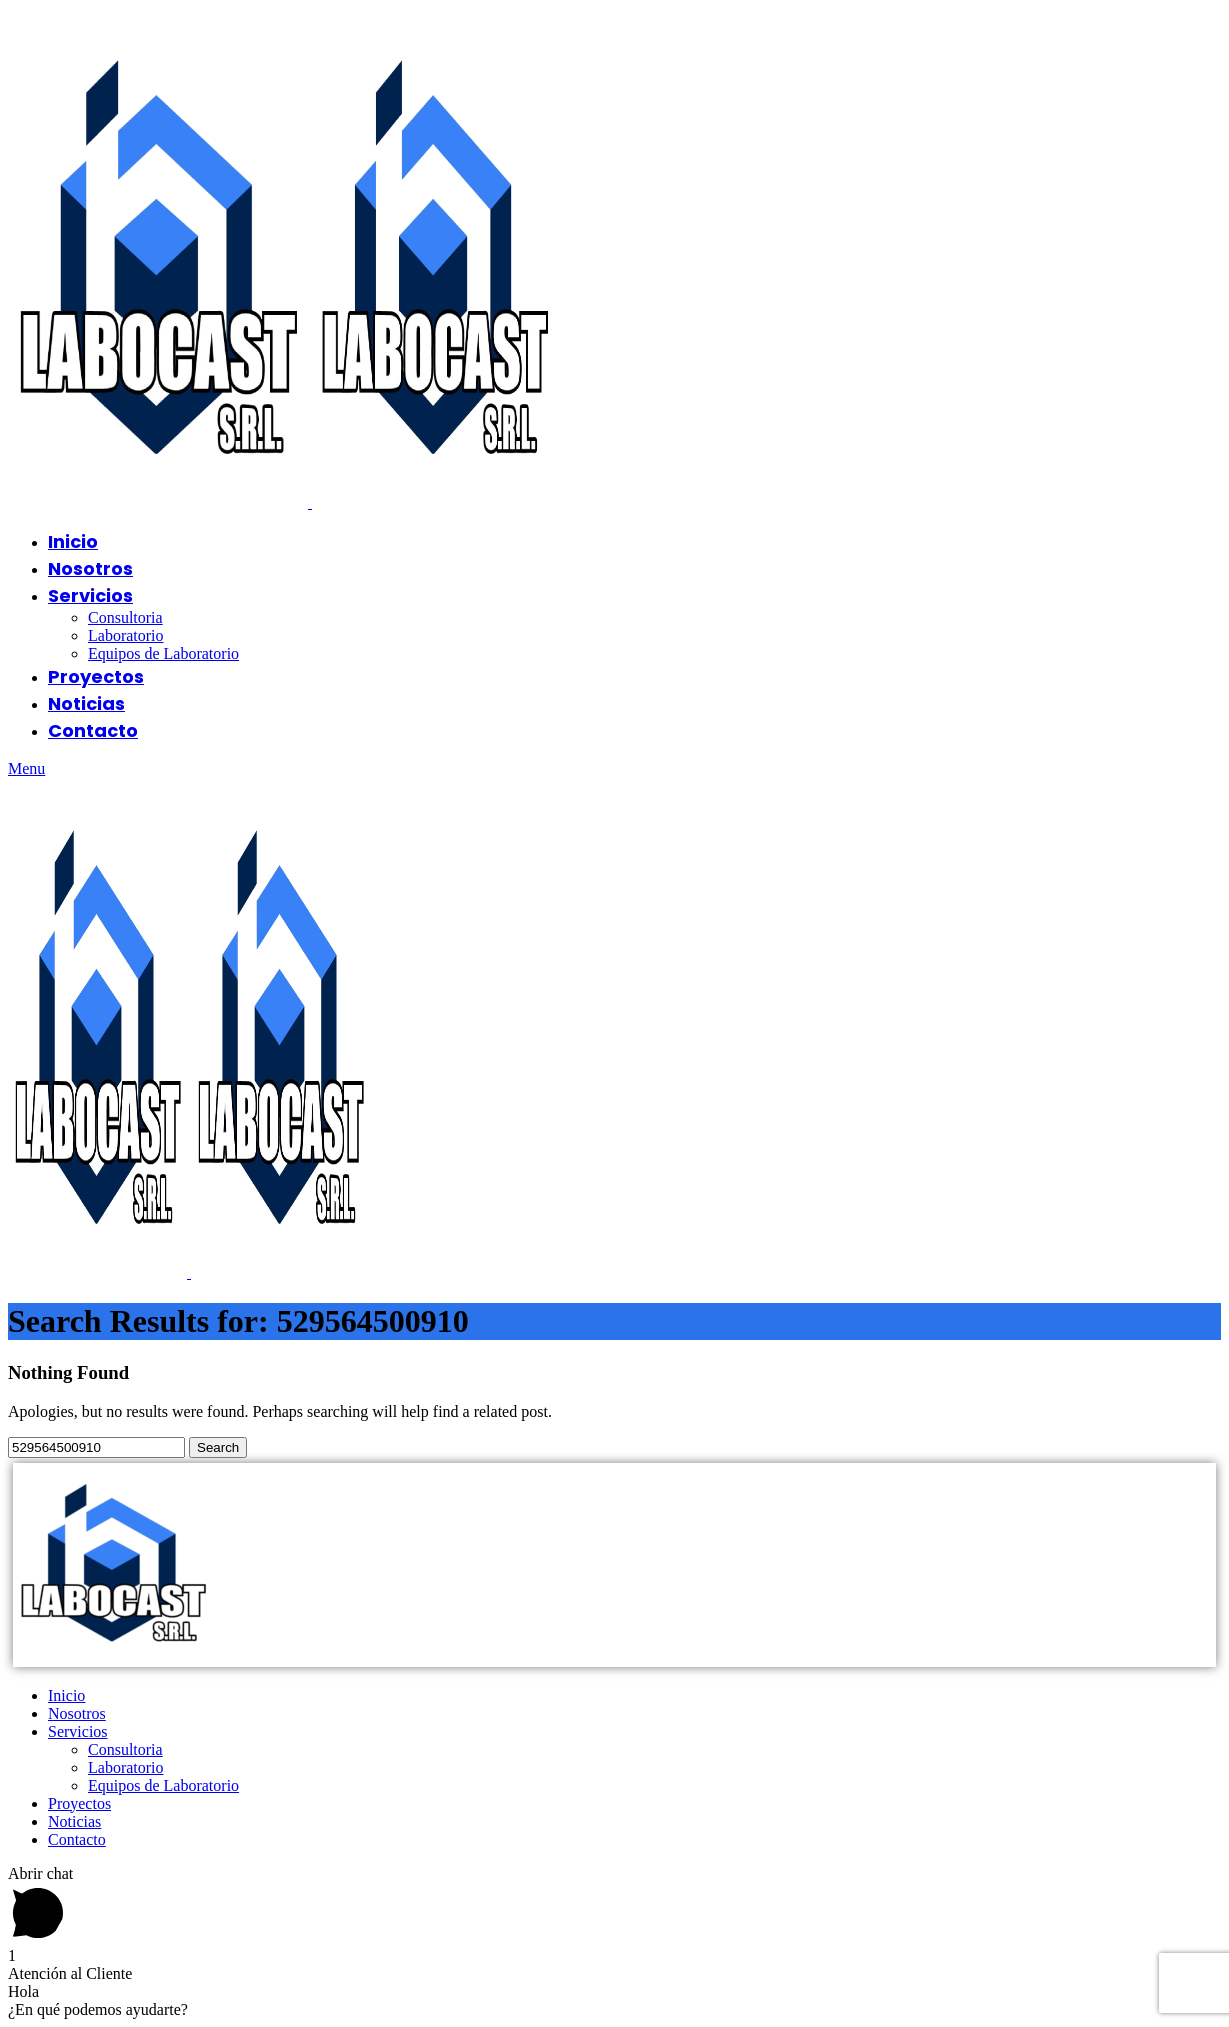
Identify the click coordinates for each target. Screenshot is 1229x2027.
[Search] (96, 1447)
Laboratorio (126, 635)
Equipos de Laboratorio (163, 653)
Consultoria (125, 617)
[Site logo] (160, 502)
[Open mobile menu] (26, 768)
